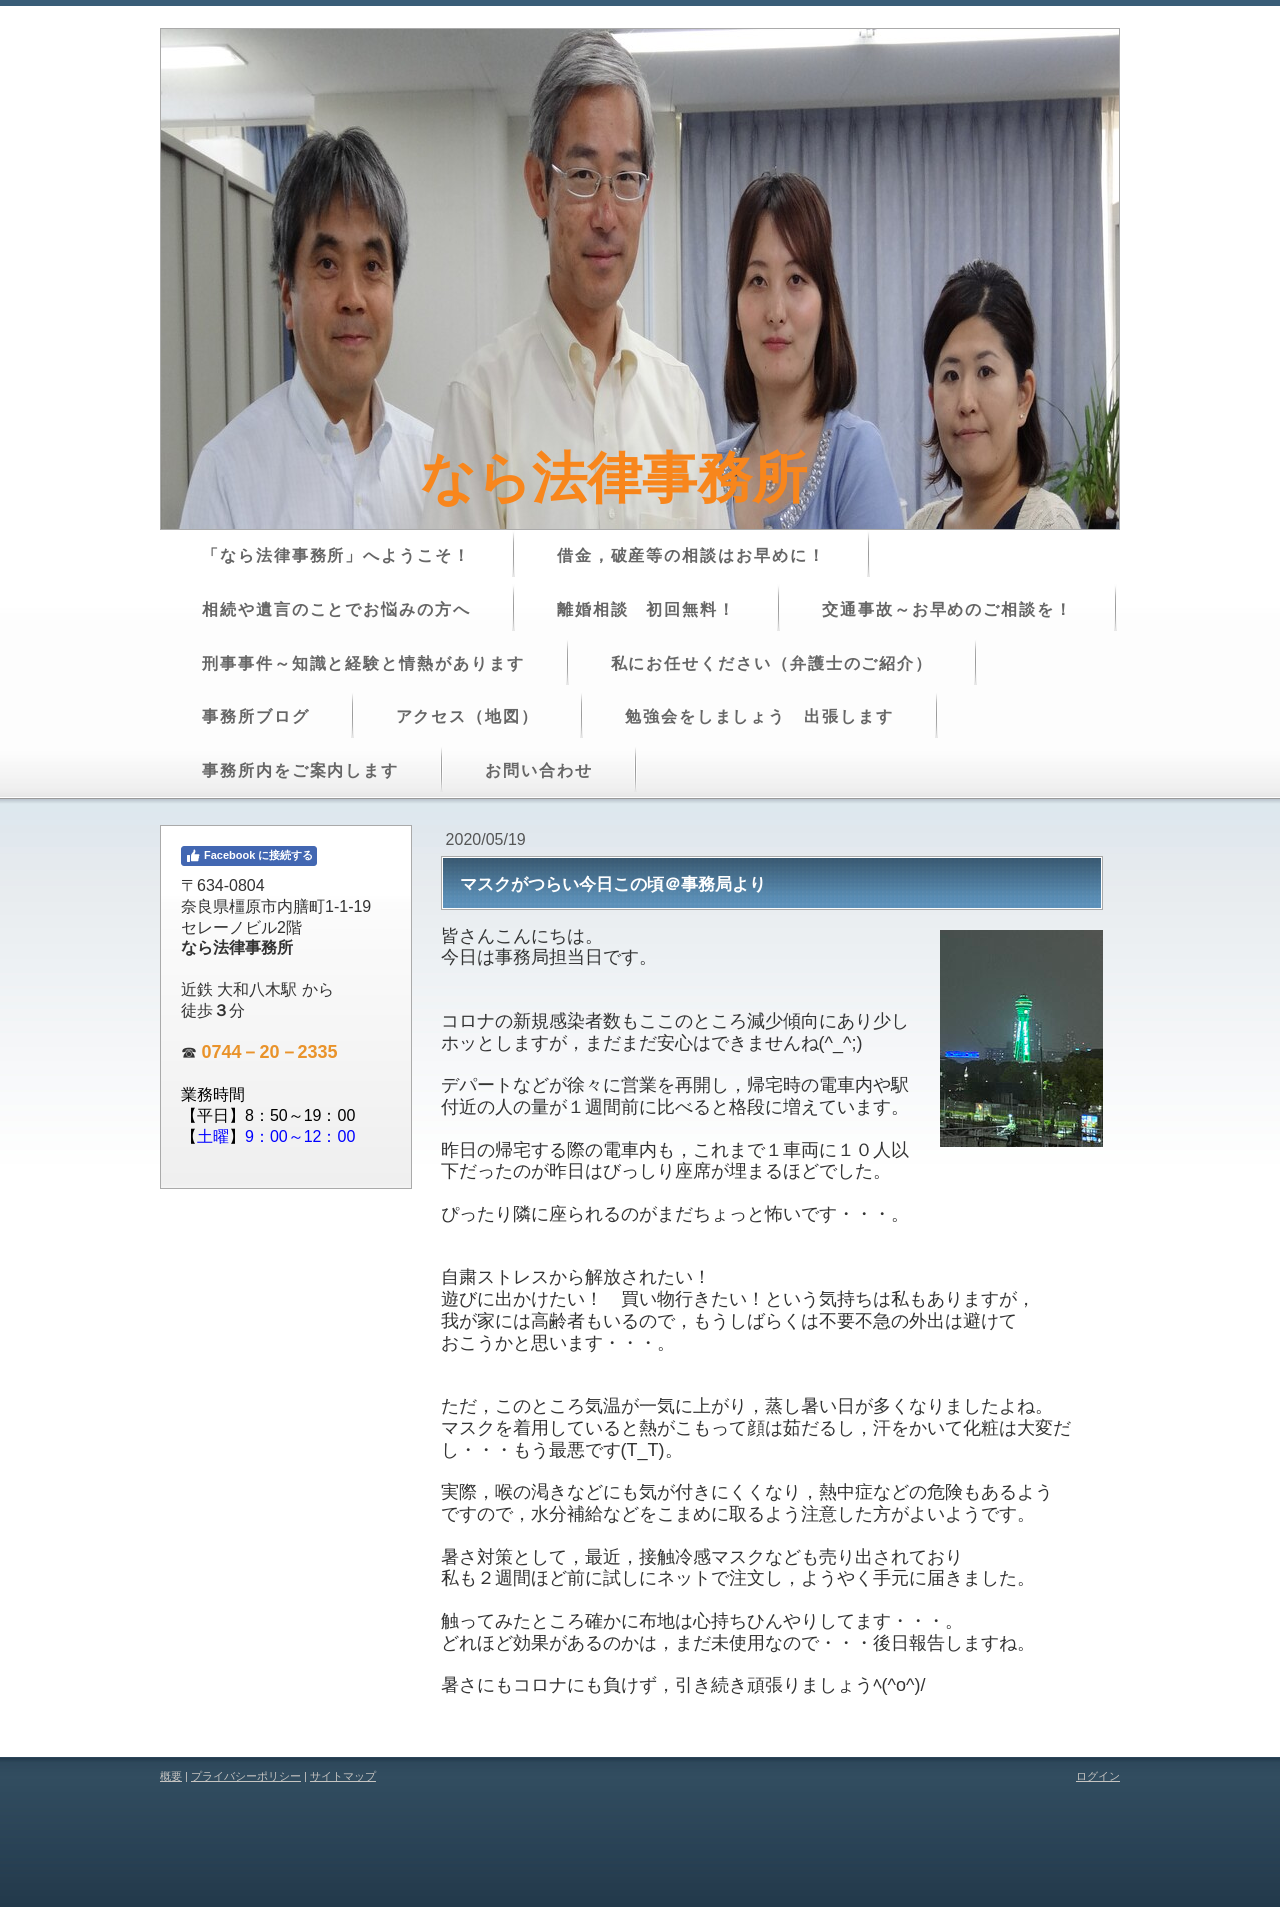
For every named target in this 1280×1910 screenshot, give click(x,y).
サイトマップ (343, 1776)
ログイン (1098, 1776)
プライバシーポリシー (246, 1776)
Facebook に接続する (249, 856)
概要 (171, 1776)
